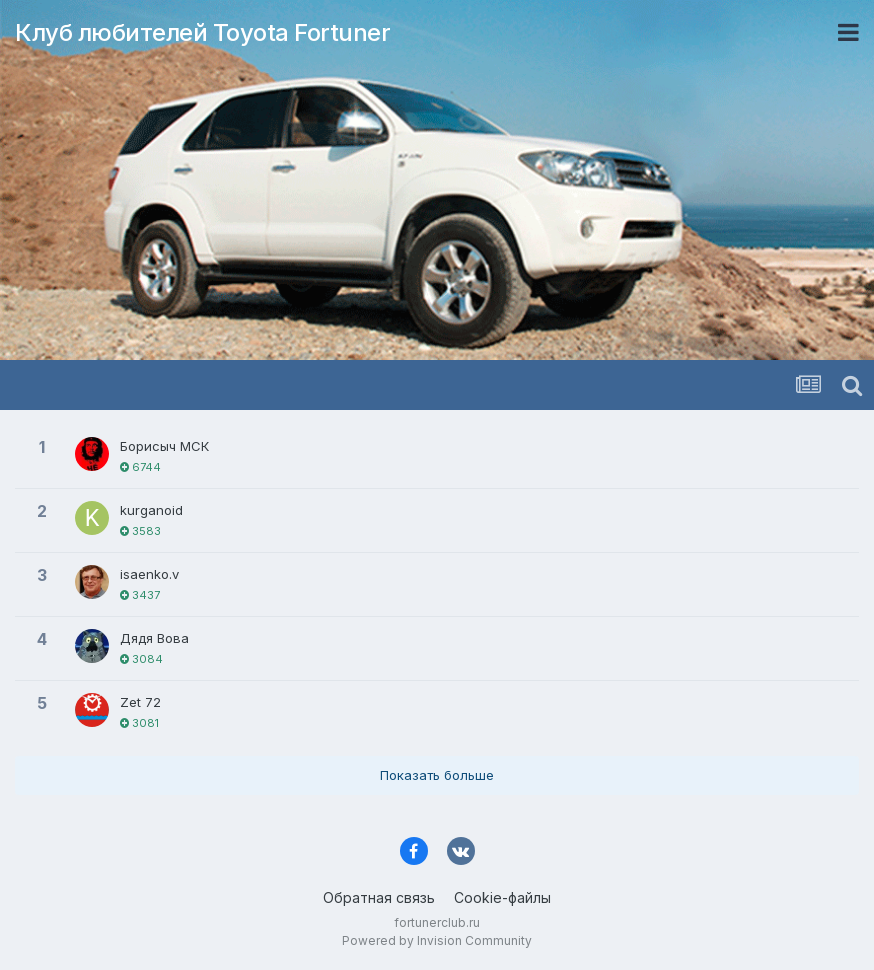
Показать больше (437, 775)
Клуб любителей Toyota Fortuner (202, 32)
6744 (140, 467)
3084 (141, 659)
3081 (139, 723)
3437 (140, 595)
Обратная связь (379, 897)
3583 (140, 531)
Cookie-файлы (502, 897)
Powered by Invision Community (437, 940)
